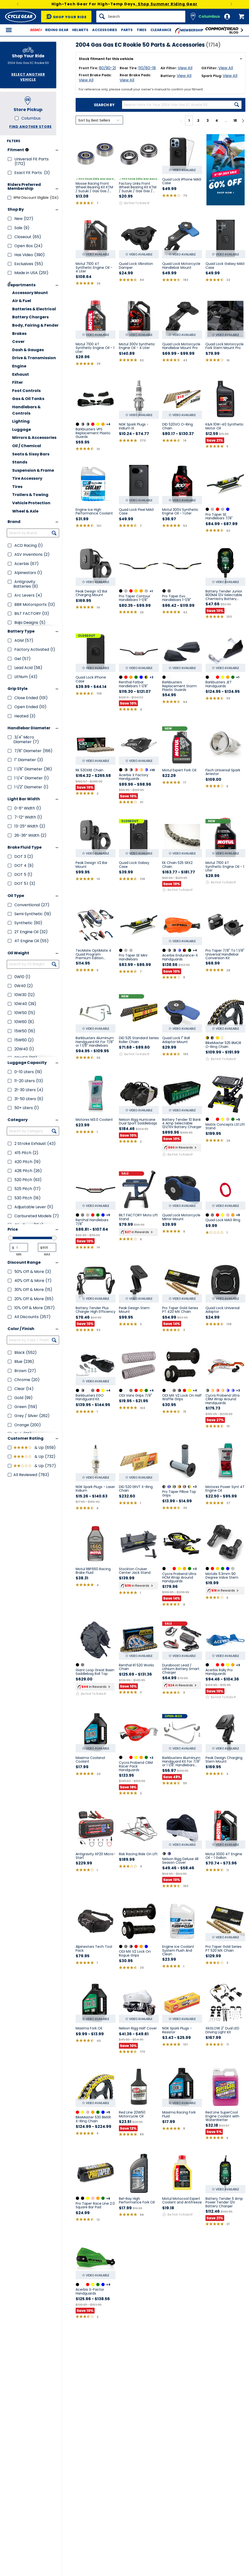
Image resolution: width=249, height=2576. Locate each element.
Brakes (19, 333)
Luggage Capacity (27, 1062)
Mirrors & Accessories (34, 437)
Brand (14, 521)
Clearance (161, 29)
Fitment (16, 150)
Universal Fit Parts (31, 161)
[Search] (140, 16)
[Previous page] (181, 120)
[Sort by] (99, 120)
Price (13, 1229)
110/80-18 (147, 68)
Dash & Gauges (28, 350)
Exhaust (20, 374)
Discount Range (24, 1262)
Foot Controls (26, 390)
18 (235, 120)
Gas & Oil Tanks (28, 398)
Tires (142, 29)
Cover (18, 341)
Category (18, 1120)
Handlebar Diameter (29, 728)
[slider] (10, 1238)
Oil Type (16, 895)
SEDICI (35, 29)
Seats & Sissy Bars (30, 454)
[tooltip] (27, 149)
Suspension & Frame (33, 470)
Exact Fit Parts (31, 172)
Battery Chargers (30, 317)
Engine (19, 366)
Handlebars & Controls (26, 410)
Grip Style (17, 688)
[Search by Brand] (33, 533)
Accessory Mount (30, 293)
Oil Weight (18, 953)
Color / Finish (21, 1329)
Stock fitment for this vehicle (106, 58)
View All (185, 68)
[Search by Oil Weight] (33, 964)
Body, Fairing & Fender (35, 325)
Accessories (104, 29)
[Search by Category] (33, 1131)
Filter (17, 382)
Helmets (80, 29)
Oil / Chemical (26, 446)
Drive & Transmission (34, 358)
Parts (127, 29)
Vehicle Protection (31, 503)
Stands (19, 462)
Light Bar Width (24, 799)
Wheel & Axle (25, 511)
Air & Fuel (21, 301)
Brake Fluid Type (25, 847)
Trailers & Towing (30, 494)
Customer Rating (26, 1438)
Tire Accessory (27, 478)
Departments (22, 285)
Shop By (16, 209)
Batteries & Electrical (34, 309)
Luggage (21, 429)
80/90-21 (107, 68)
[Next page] (242, 120)
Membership (189, 30)
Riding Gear (56, 29)
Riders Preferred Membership (24, 186)
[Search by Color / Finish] (33, 1340)
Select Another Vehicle (28, 77)
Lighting (21, 421)
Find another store (30, 126)
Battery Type (21, 631)
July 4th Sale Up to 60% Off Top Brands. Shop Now (124, 4)
